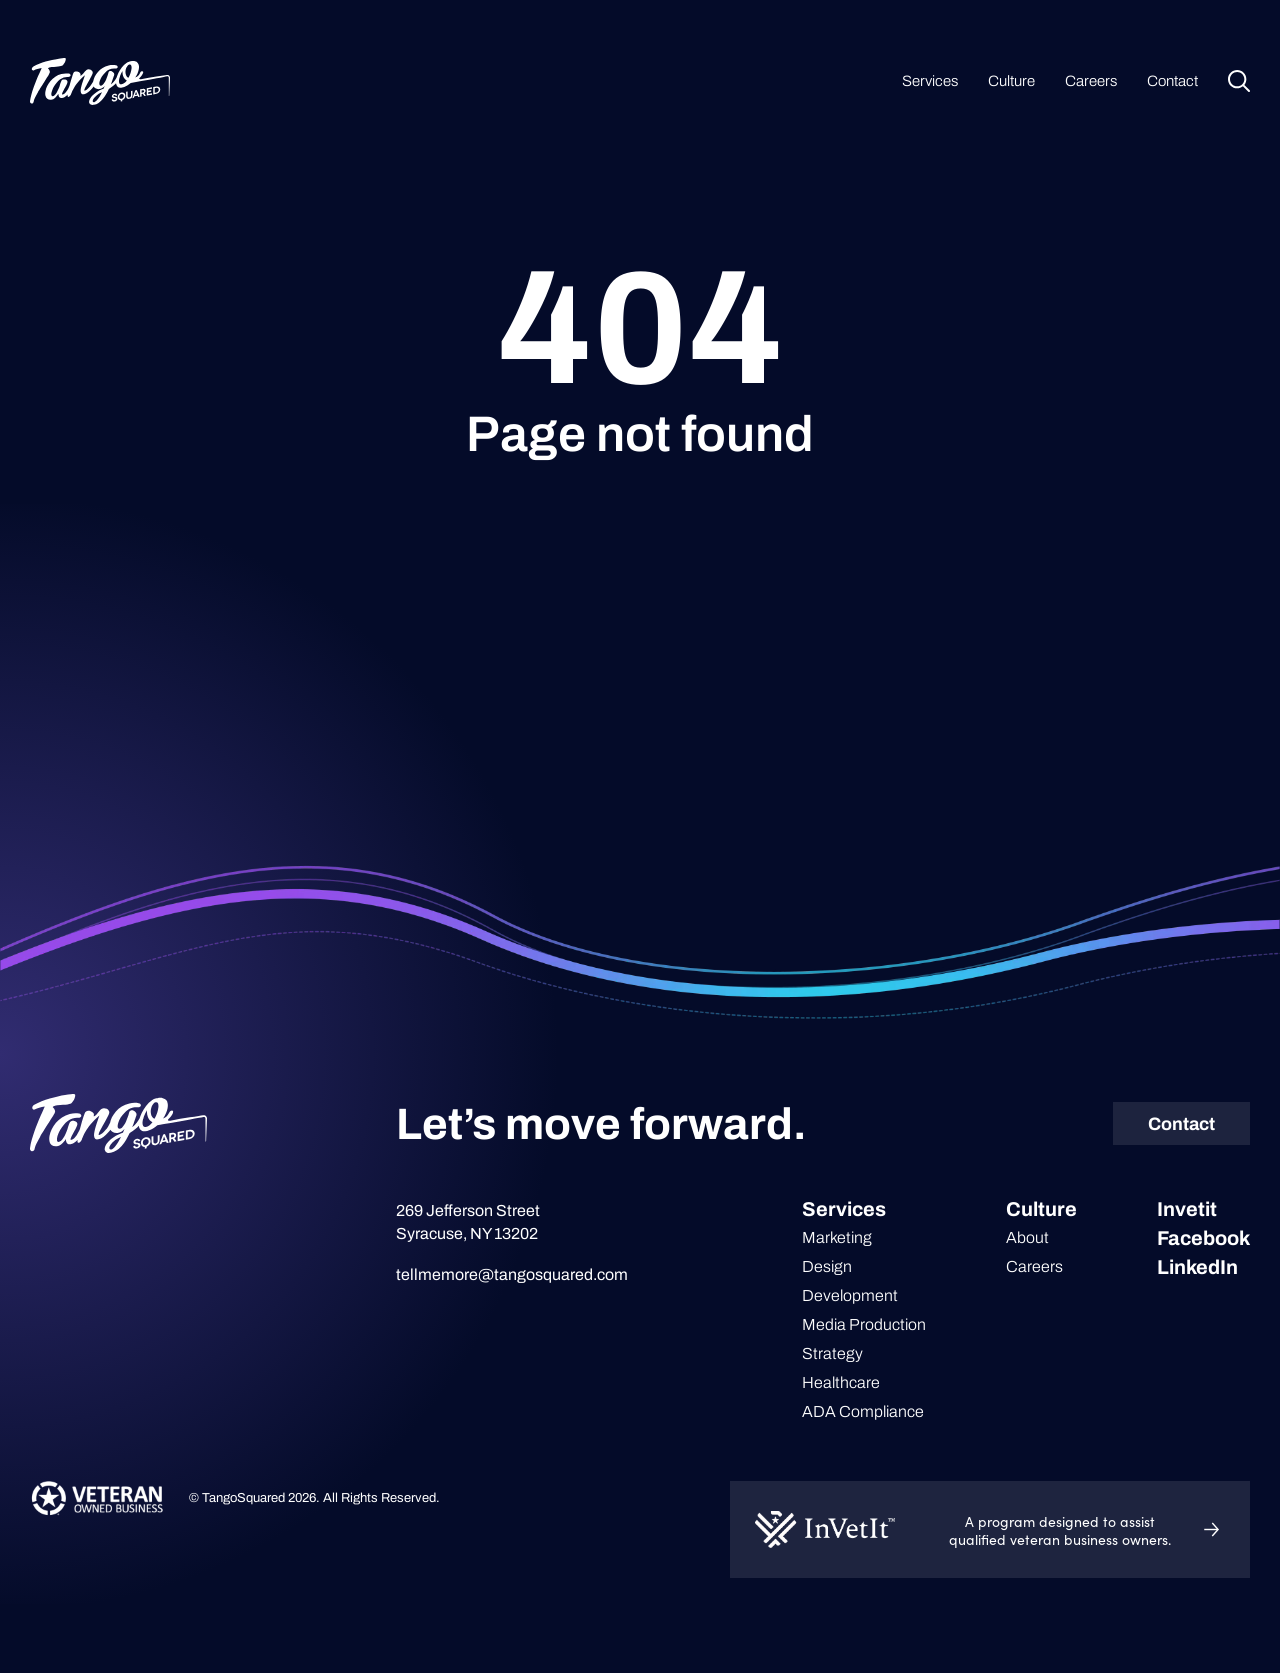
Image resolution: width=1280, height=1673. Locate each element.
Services (930, 81)
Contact (1172, 81)
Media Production (864, 1324)
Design (827, 1266)
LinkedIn (1197, 1267)
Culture (1011, 81)
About (1027, 1237)
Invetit (1187, 1209)
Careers (1091, 81)
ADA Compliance (863, 1411)
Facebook (1203, 1238)
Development (850, 1295)
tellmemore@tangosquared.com (512, 1274)
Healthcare (841, 1382)
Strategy (832, 1353)
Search (1239, 81)
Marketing (837, 1237)
